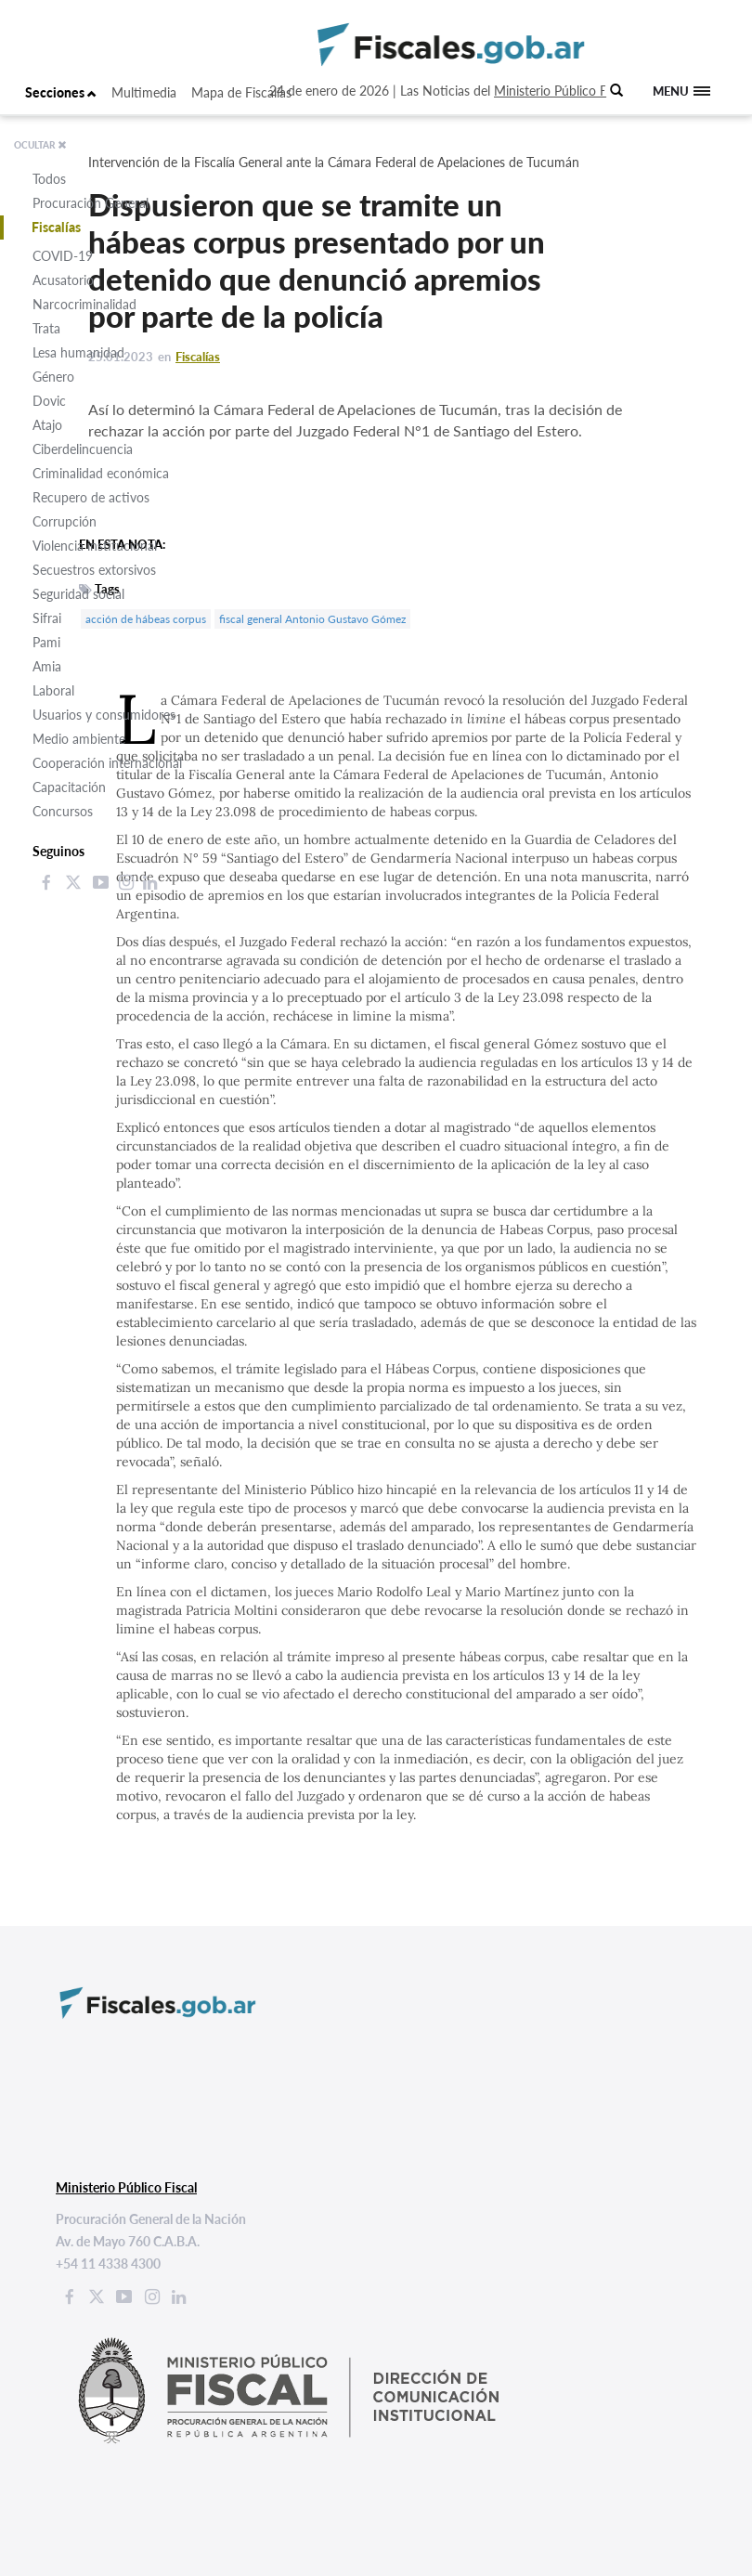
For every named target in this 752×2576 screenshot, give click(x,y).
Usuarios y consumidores (103, 714)
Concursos (62, 811)
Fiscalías (56, 227)
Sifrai (46, 618)
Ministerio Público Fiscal (562, 90)
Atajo (47, 425)
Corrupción (64, 521)
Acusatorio (63, 280)
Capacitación (69, 787)
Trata (46, 328)
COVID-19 (62, 256)
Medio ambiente (78, 739)
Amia (46, 666)
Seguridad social (78, 594)
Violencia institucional (94, 545)
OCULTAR (40, 144)
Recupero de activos (90, 497)
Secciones (61, 92)
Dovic (49, 401)
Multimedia (143, 92)
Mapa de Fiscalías (241, 92)
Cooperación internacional (107, 763)
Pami (46, 642)
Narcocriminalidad (84, 304)
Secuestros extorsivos (94, 570)
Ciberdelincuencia (82, 449)
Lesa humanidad (78, 352)
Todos (49, 179)
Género (53, 376)
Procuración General (90, 203)
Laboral (53, 690)
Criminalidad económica (100, 473)
